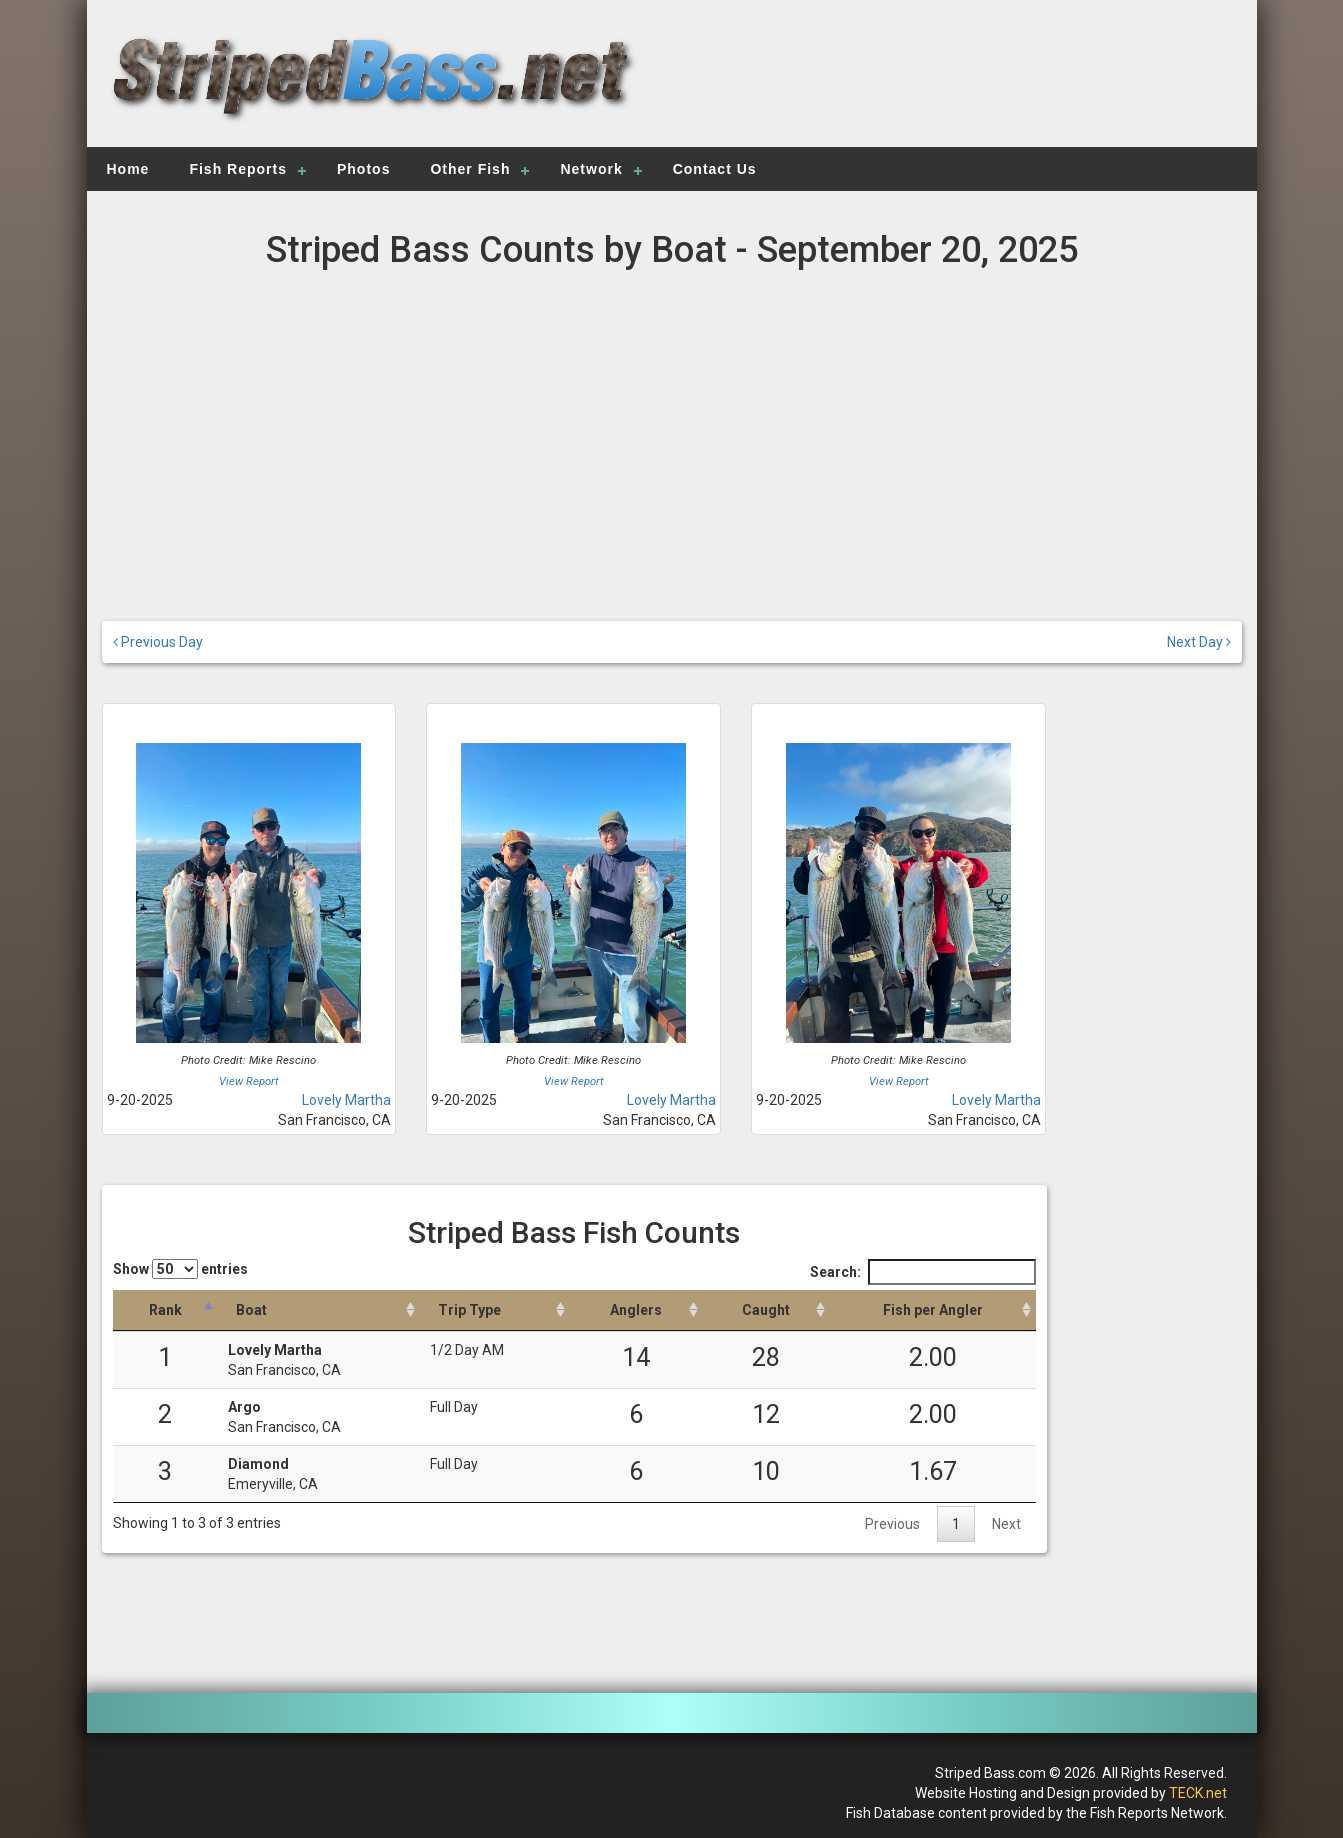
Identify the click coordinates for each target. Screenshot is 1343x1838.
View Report (249, 1081)
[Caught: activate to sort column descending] (766, 1310)
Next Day (1199, 642)
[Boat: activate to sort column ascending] (319, 1310)
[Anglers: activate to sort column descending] (636, 1310)
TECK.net (1198, 1793)
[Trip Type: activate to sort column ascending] (495, 1310)
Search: (923, 1272)
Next (1006, 1524)
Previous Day (158, 642)
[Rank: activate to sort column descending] (165, 1310)
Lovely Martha (346, 1100)
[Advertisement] (953, 85)
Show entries (180, 1269)
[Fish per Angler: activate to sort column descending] (933, 1310)
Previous (892, 1524)
